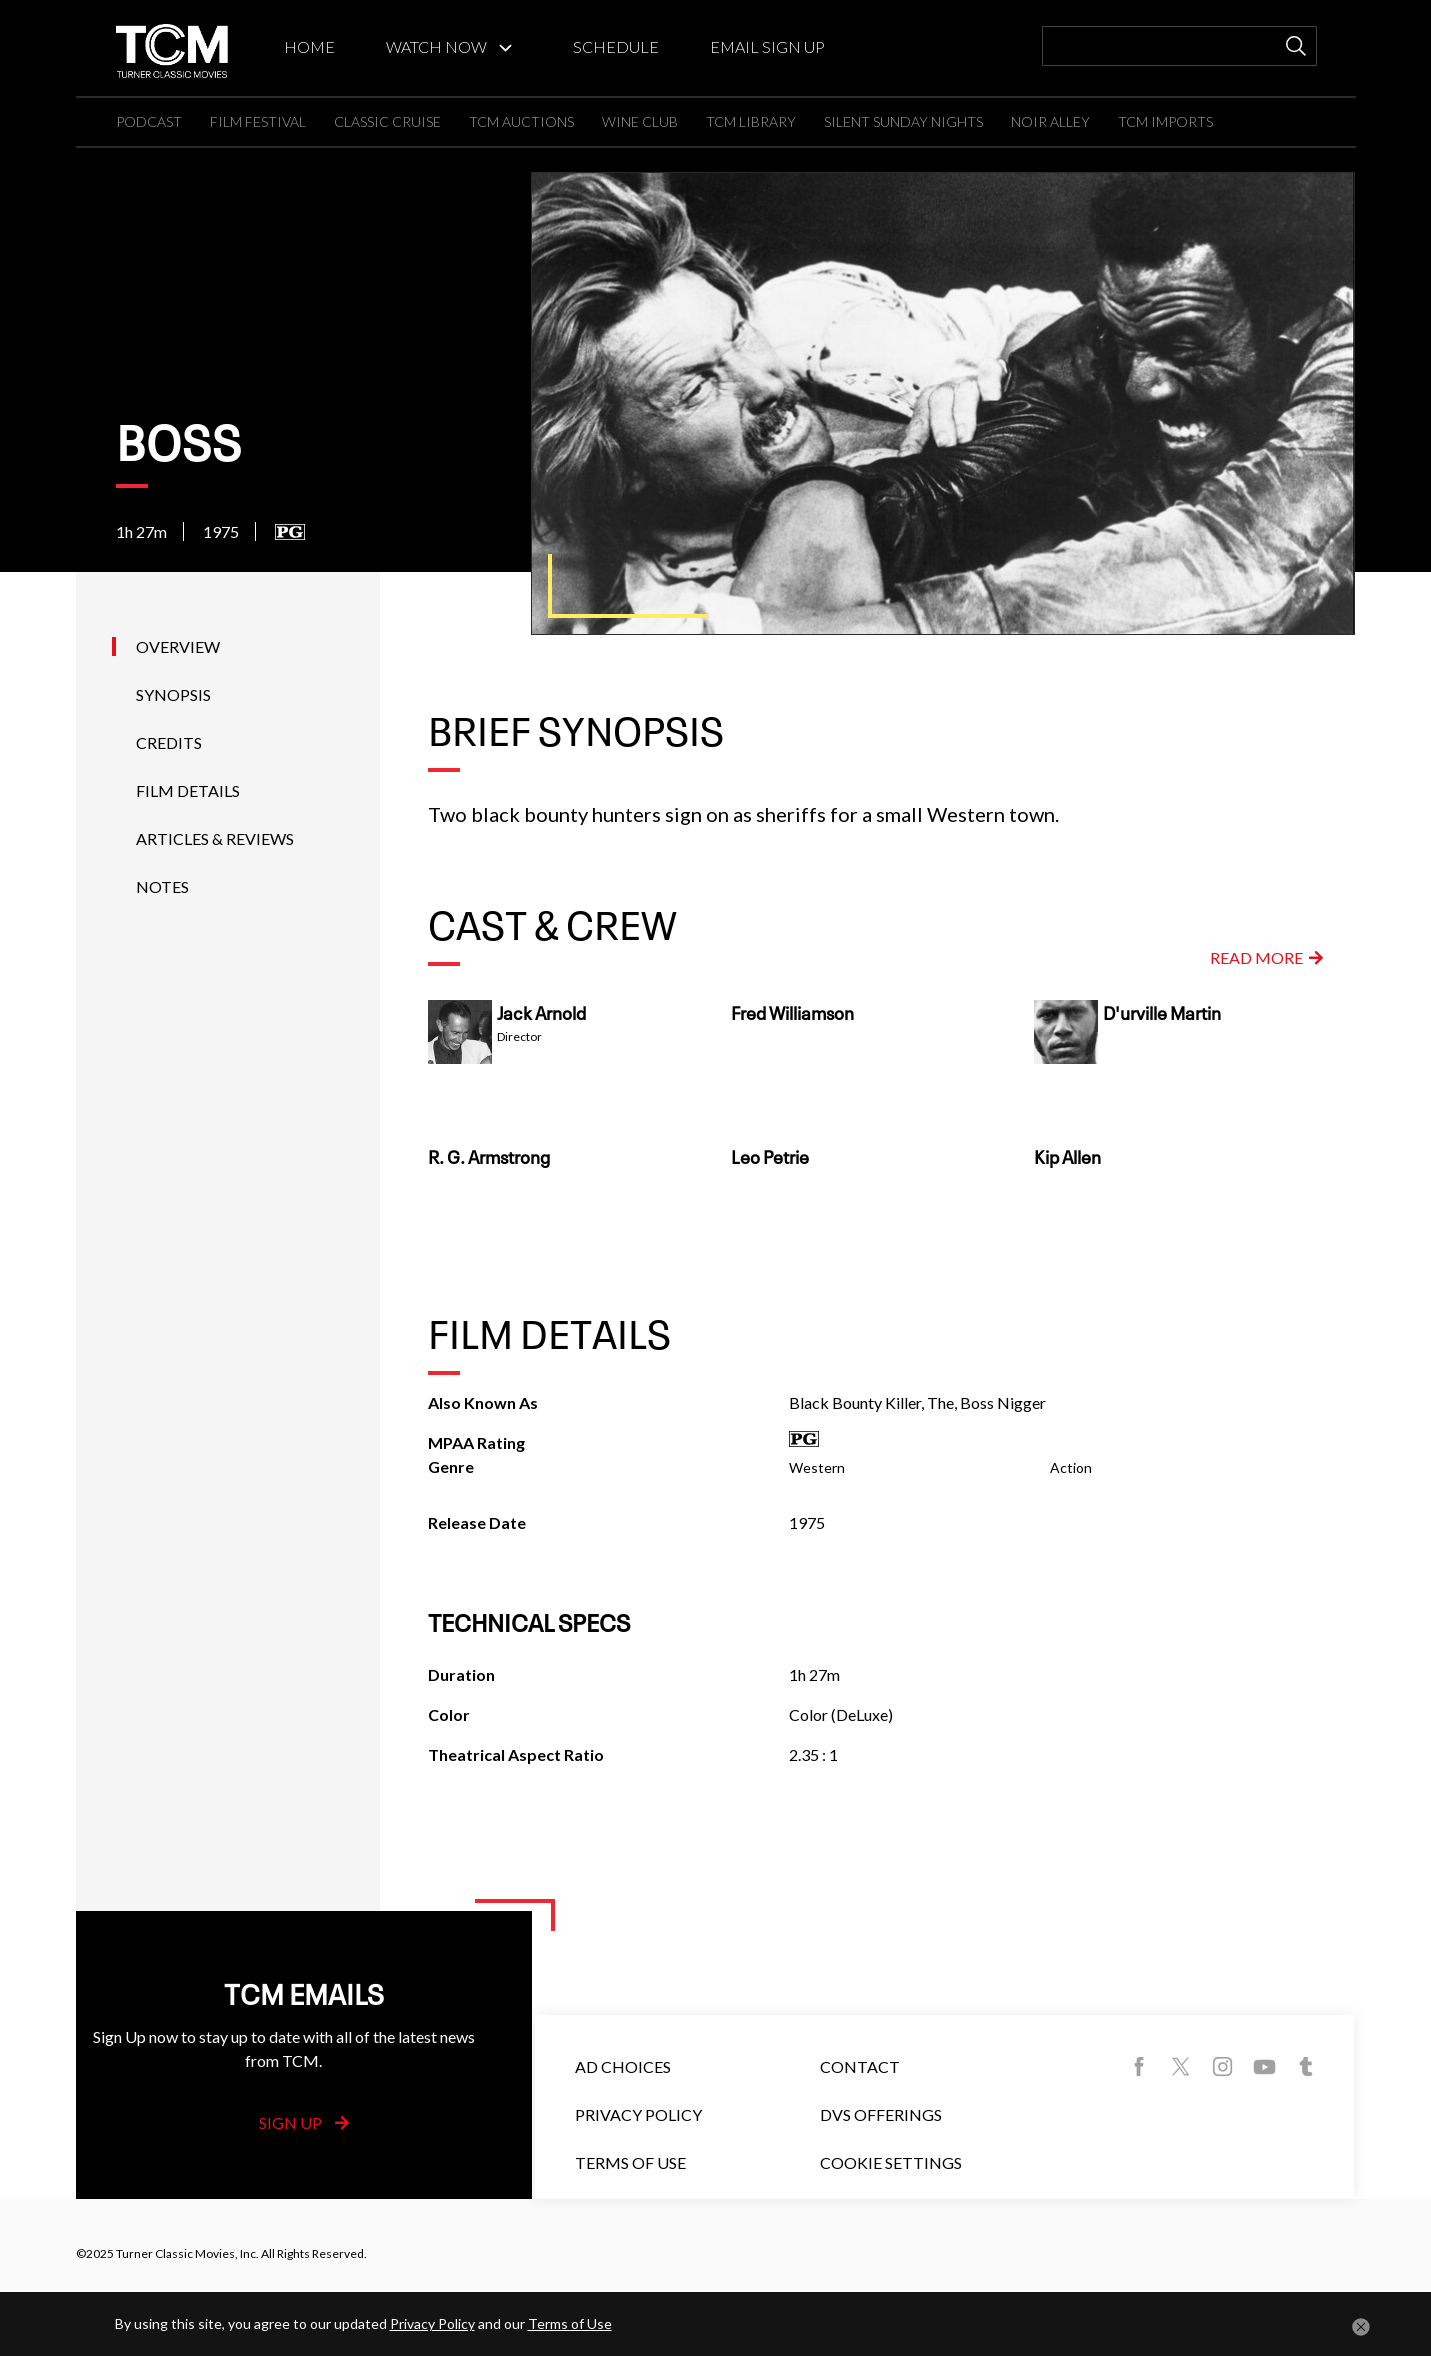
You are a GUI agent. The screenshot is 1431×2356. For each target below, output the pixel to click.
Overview (178, 646)
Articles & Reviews (215, 838)
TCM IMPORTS (1165, 121)
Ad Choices (623, 2066)
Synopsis (173, 694)
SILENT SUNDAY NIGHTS (903, 121)
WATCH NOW (436, 46)
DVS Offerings (881, 2114)
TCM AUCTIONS (521, 121)
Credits (169, 742)
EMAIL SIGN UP (767, 46)
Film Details (188, 790)
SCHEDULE (616, 46)
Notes (162, 886)
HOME (309, 46)
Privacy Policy (638, 2114)
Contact (860, 2066)
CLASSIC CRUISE (387, 121)
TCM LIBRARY (751, 121)
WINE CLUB (640, 121)
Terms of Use (630, 2162)
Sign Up (304, 2122)
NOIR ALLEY (1050, 121)
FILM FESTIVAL (258, 121)
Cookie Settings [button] (891, 2162)
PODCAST (149, 121)
